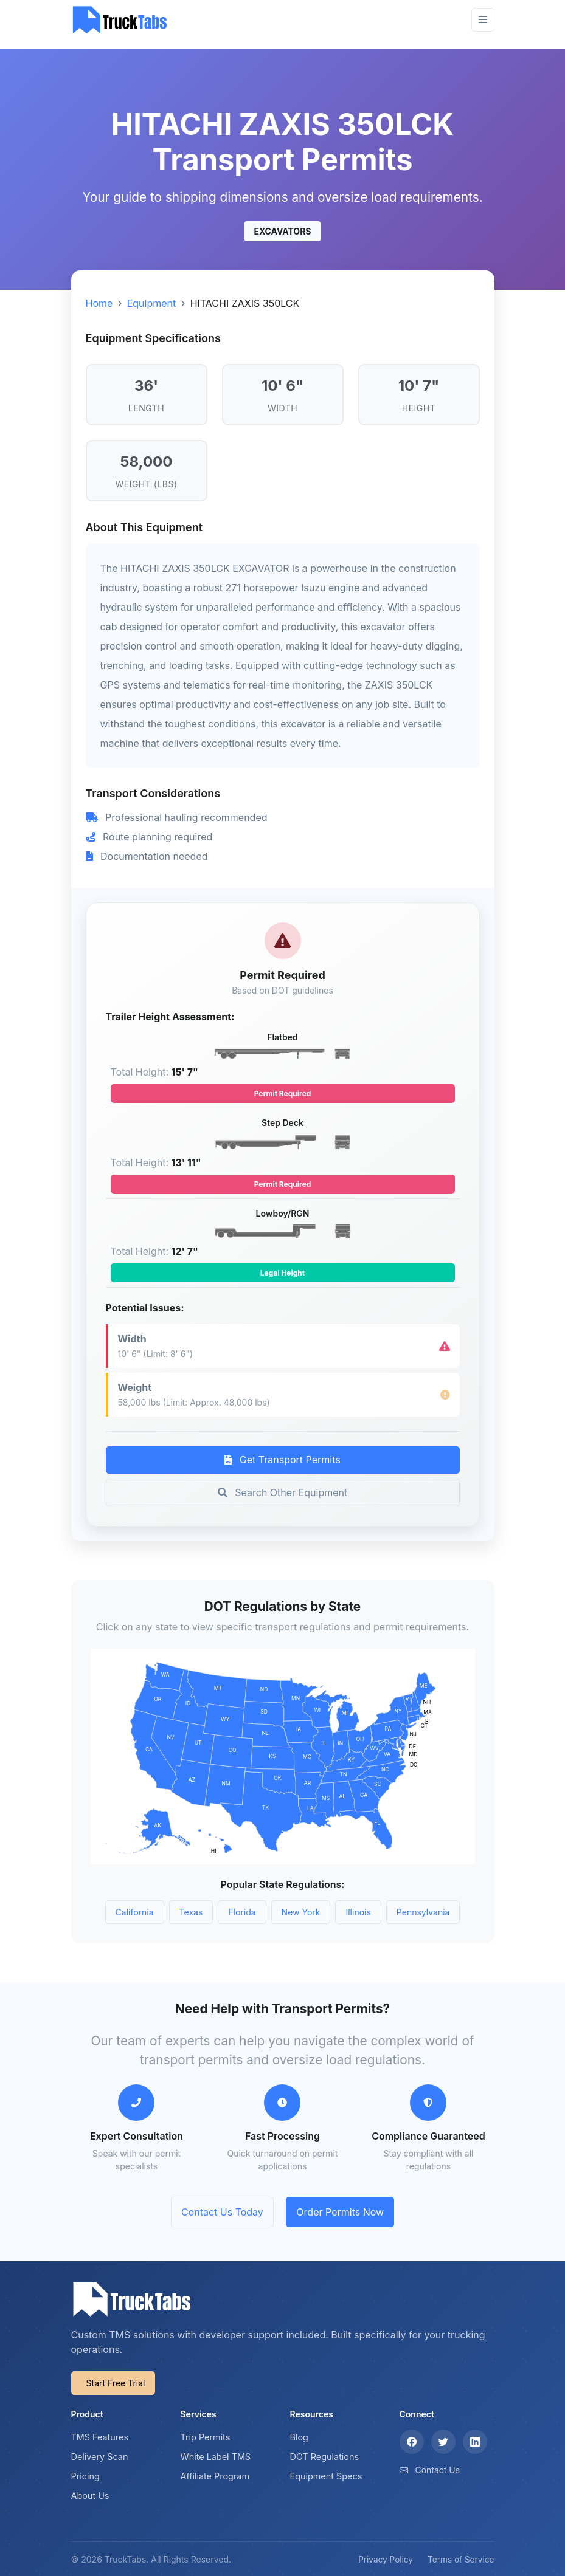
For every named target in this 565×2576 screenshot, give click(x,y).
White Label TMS (216, 2456)
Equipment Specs (326, 2476)
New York (301, 1912)
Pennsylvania (423, 1912)
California (135, 1912)
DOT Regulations (324, 2456)
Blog (299, 2437)
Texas (191, 1912)
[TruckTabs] (119, 20)
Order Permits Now (340, 2212)
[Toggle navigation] (482, 20)
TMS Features (100, 2437)
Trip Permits (206, 2437)
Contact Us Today (222, 2212)
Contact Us (437, 2470)
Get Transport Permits (282, 1460)
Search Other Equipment (282, 1492)
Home (99, 303)
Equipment (151, 303)
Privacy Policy (385, 2559)
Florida (241, 1912)
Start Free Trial (115, 2383)
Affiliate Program (215, 2476)
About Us (90, 2495)
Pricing (85, 2476)
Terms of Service (461, 2559)
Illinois (357, 1912)
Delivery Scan (99, 2456)
